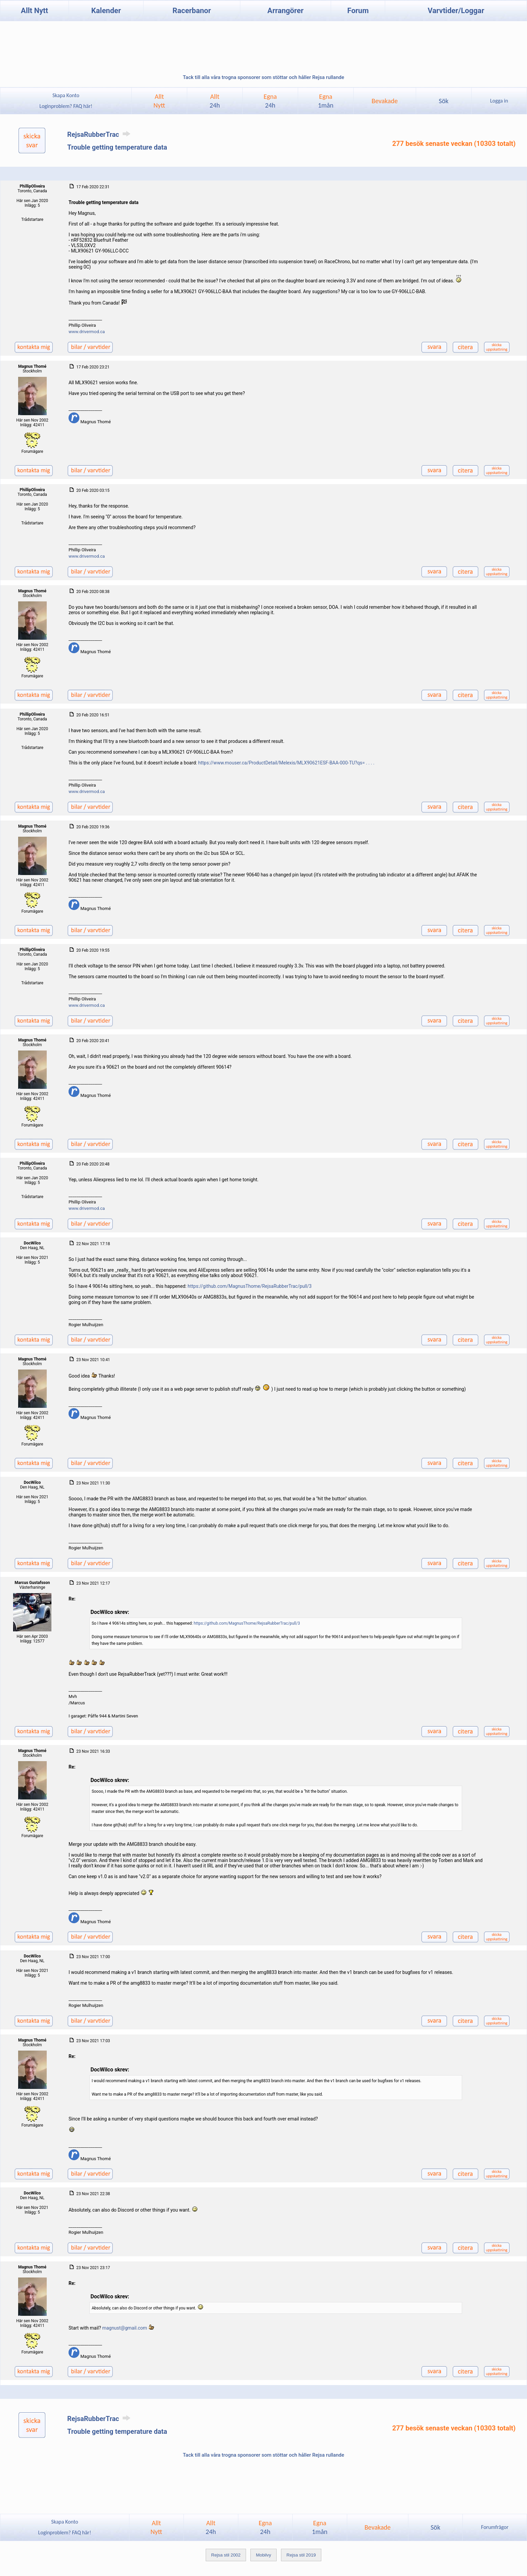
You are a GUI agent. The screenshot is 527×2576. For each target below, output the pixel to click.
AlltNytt (159, 100)
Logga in (499, 100)
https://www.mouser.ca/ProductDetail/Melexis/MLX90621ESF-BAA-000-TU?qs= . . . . (286, 762)
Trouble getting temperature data (117, 147)
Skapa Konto (65, 95)
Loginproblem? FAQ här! (66, 106)
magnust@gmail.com (124, 2328)
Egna (270, 100)
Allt (215, 100)
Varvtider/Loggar (456, 10)
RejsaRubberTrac (100, 134)
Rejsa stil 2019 (301, 2555)
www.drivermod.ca (87, 331)
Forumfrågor (494, 2527)
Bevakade (385, 101)
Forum (358, 10)
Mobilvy (263, 2555)
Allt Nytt (34, 10)
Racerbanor (191, 10)
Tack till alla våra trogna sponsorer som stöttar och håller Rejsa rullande (263, 77)
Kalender (106, 10)
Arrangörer (285, 10)
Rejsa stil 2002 (225, 2555)
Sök (443, 101)
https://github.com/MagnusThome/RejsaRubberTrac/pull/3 (250, 1286)
